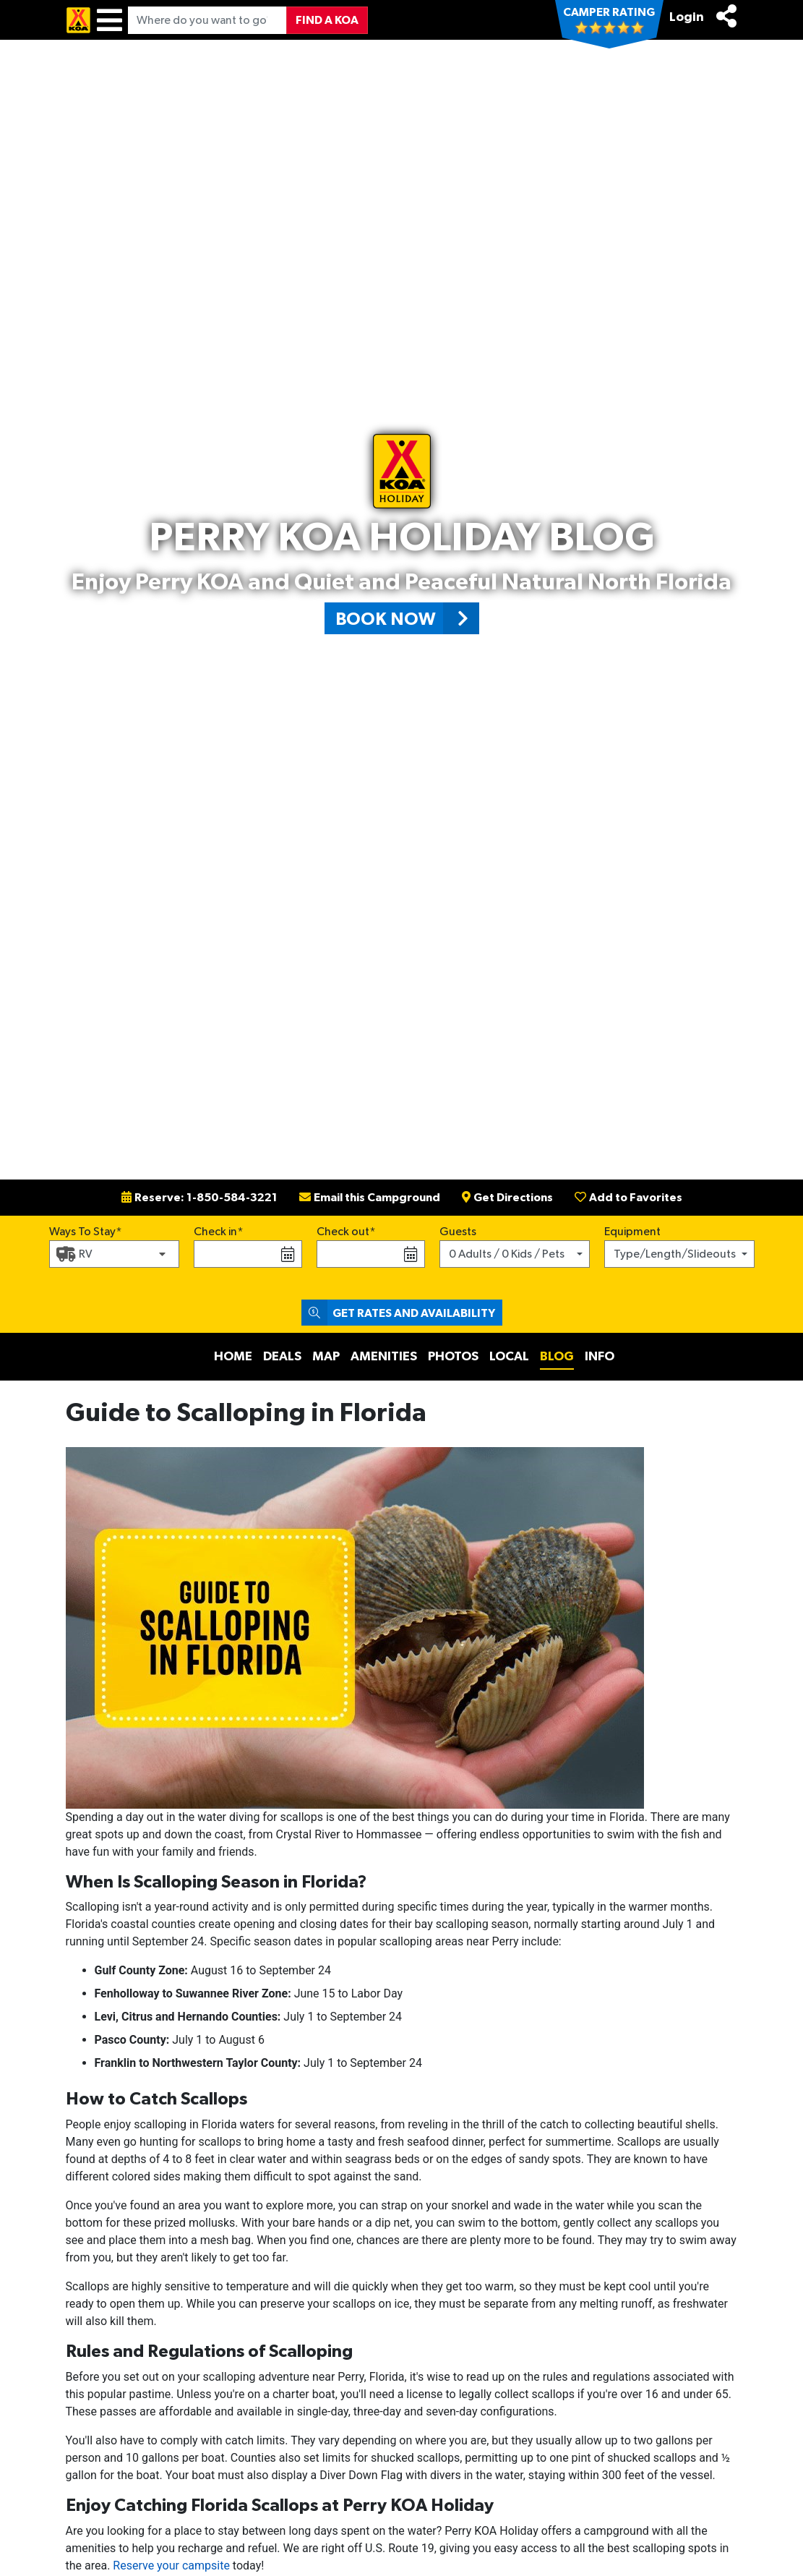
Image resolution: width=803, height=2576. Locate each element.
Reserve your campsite (171, 2565)
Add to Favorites (628, 1197)
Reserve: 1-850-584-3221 (199, 1197)
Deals (282, 1356)
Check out (343, 1231)
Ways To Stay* (85, 1230)
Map (326, 1356)
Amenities (384, 1356)
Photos (453, 1356)
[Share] (726, 15)
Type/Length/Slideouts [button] (675, 1254)
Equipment (632, 1231)
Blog (557, 1356)
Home (233, 1356)
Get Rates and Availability (398, 1313)
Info (599, 1356)
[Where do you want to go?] (207, 20)
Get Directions (507, 1197)
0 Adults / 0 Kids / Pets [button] (506, 1254)
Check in (215, 1231)
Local (509, 1356)
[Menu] (109, 20)
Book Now (407, 618)
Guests (457, 1231)
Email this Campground (369, 1197)
